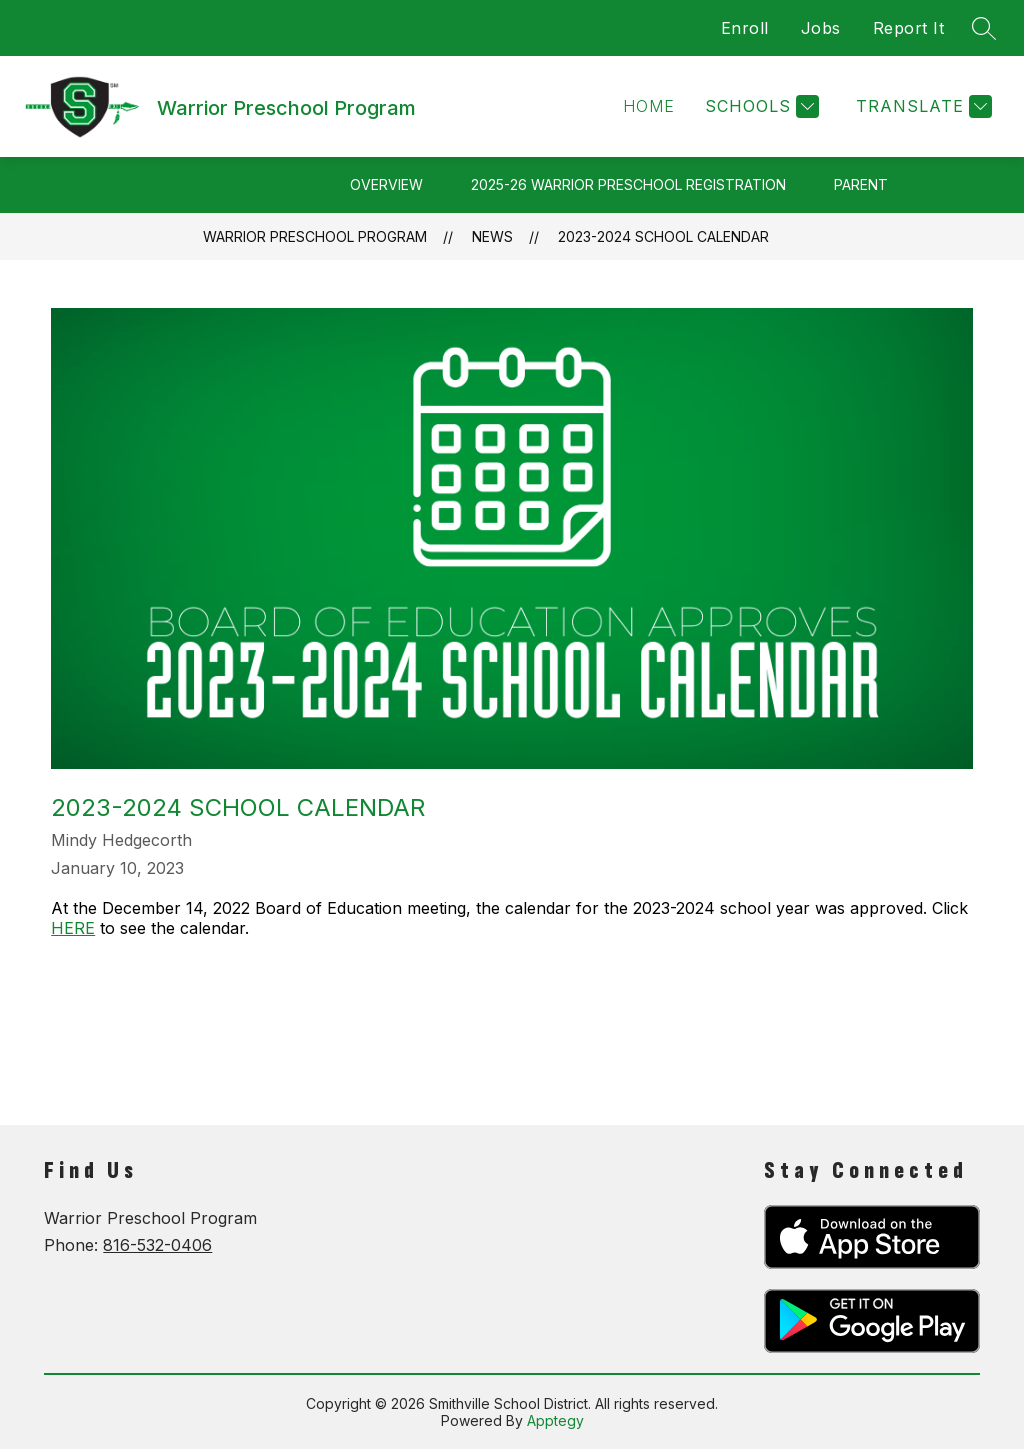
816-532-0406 (157, 1245)
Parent (861, 184)
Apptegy (555, 1420)
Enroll (745, 28)
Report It (909, 28)
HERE (73, 928)
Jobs (821, 28)
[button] (649, 106)
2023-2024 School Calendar (663, 236)
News (492, 236)
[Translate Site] (921, 106)
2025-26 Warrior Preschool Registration (628, 184)
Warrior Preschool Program (315, 236)
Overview (386, 184)
